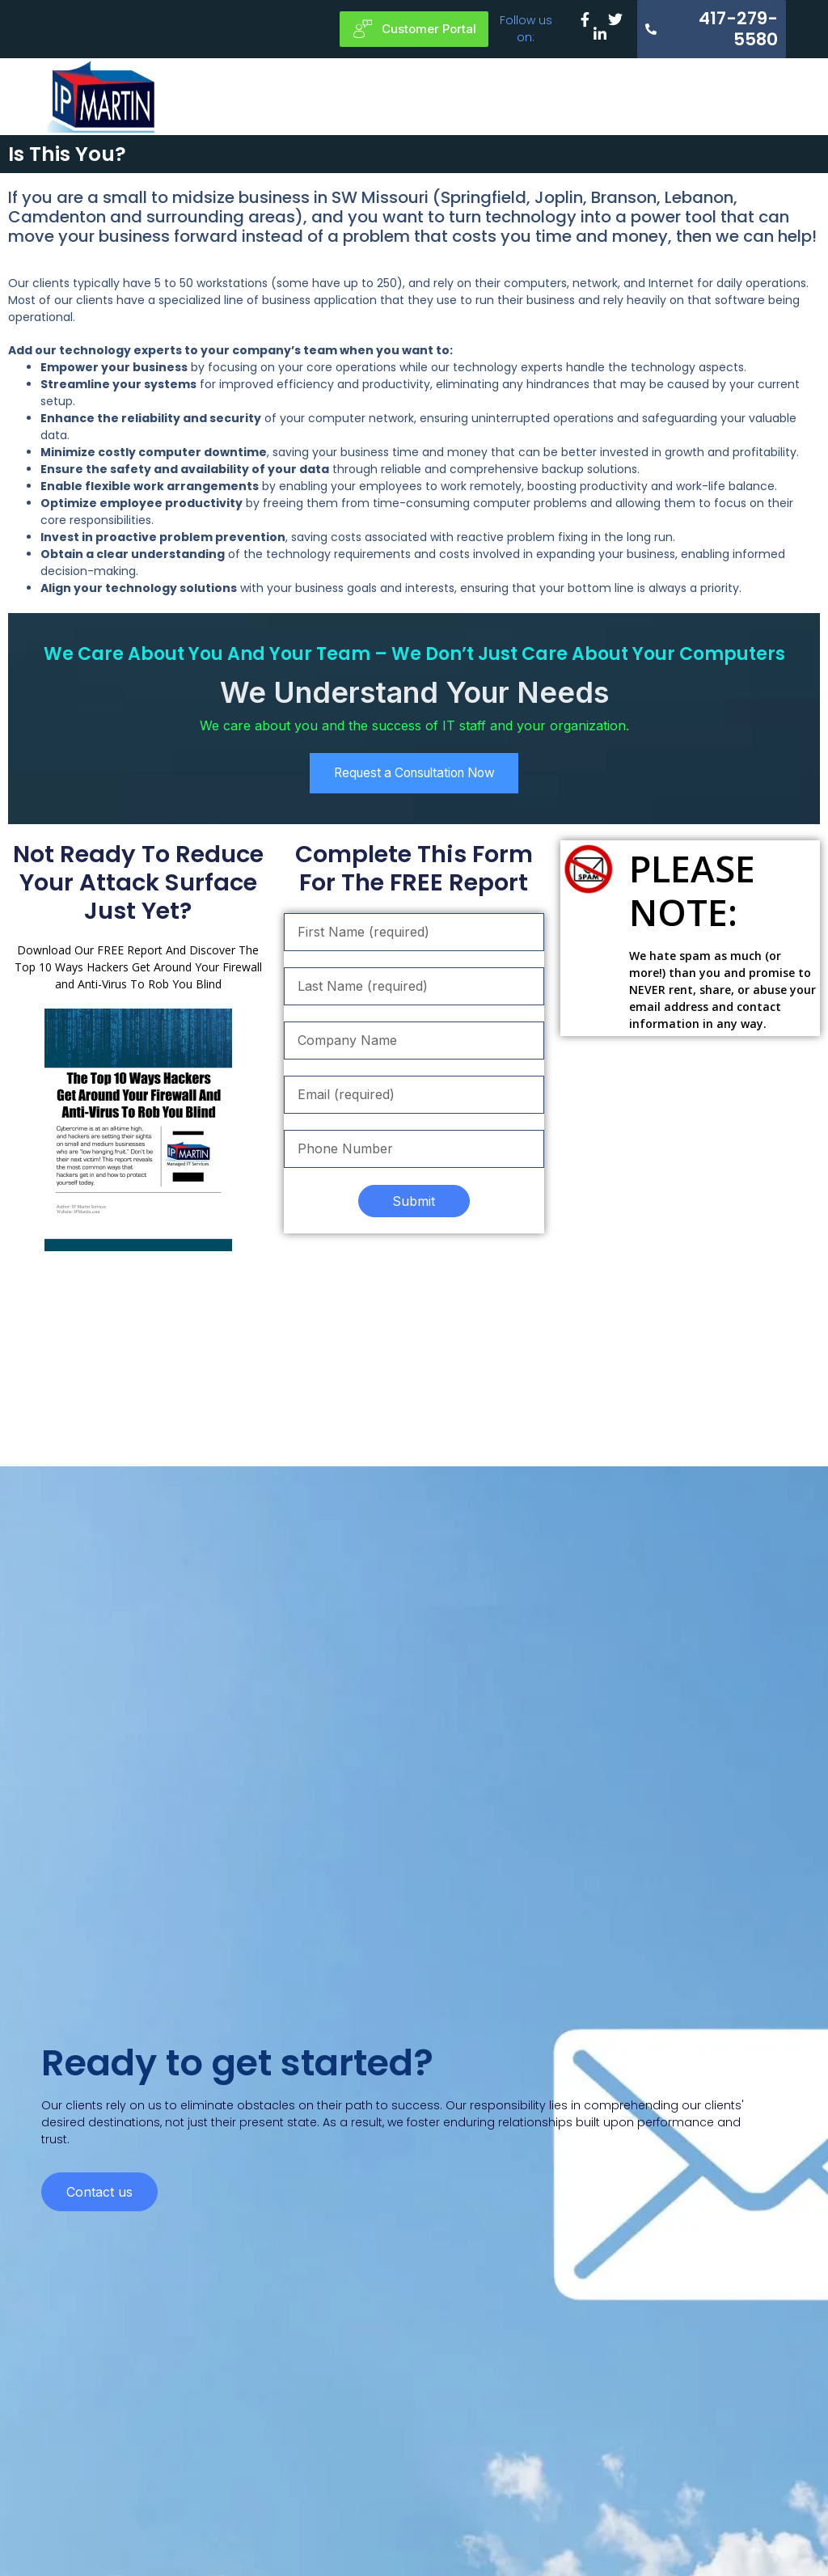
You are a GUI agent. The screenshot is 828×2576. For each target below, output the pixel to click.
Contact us (99, 2341)
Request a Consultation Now (414, 775)
